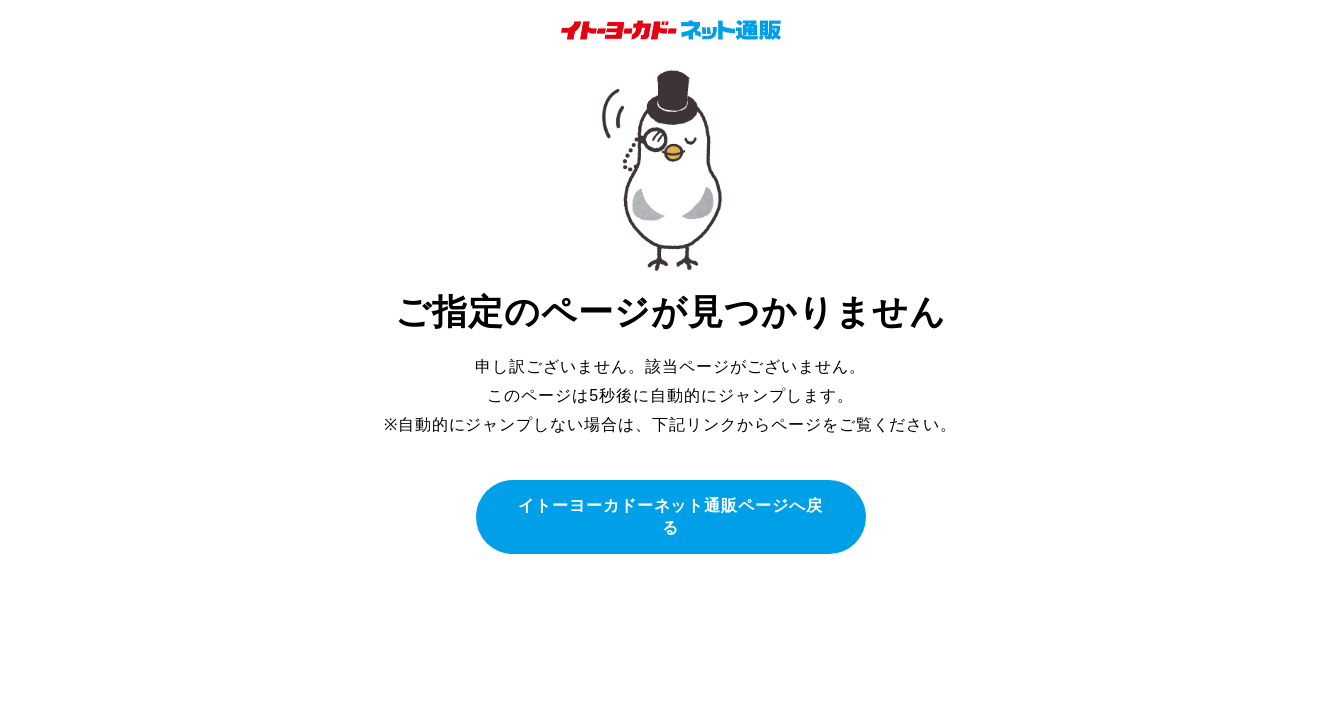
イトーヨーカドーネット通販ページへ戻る (670, 516)
